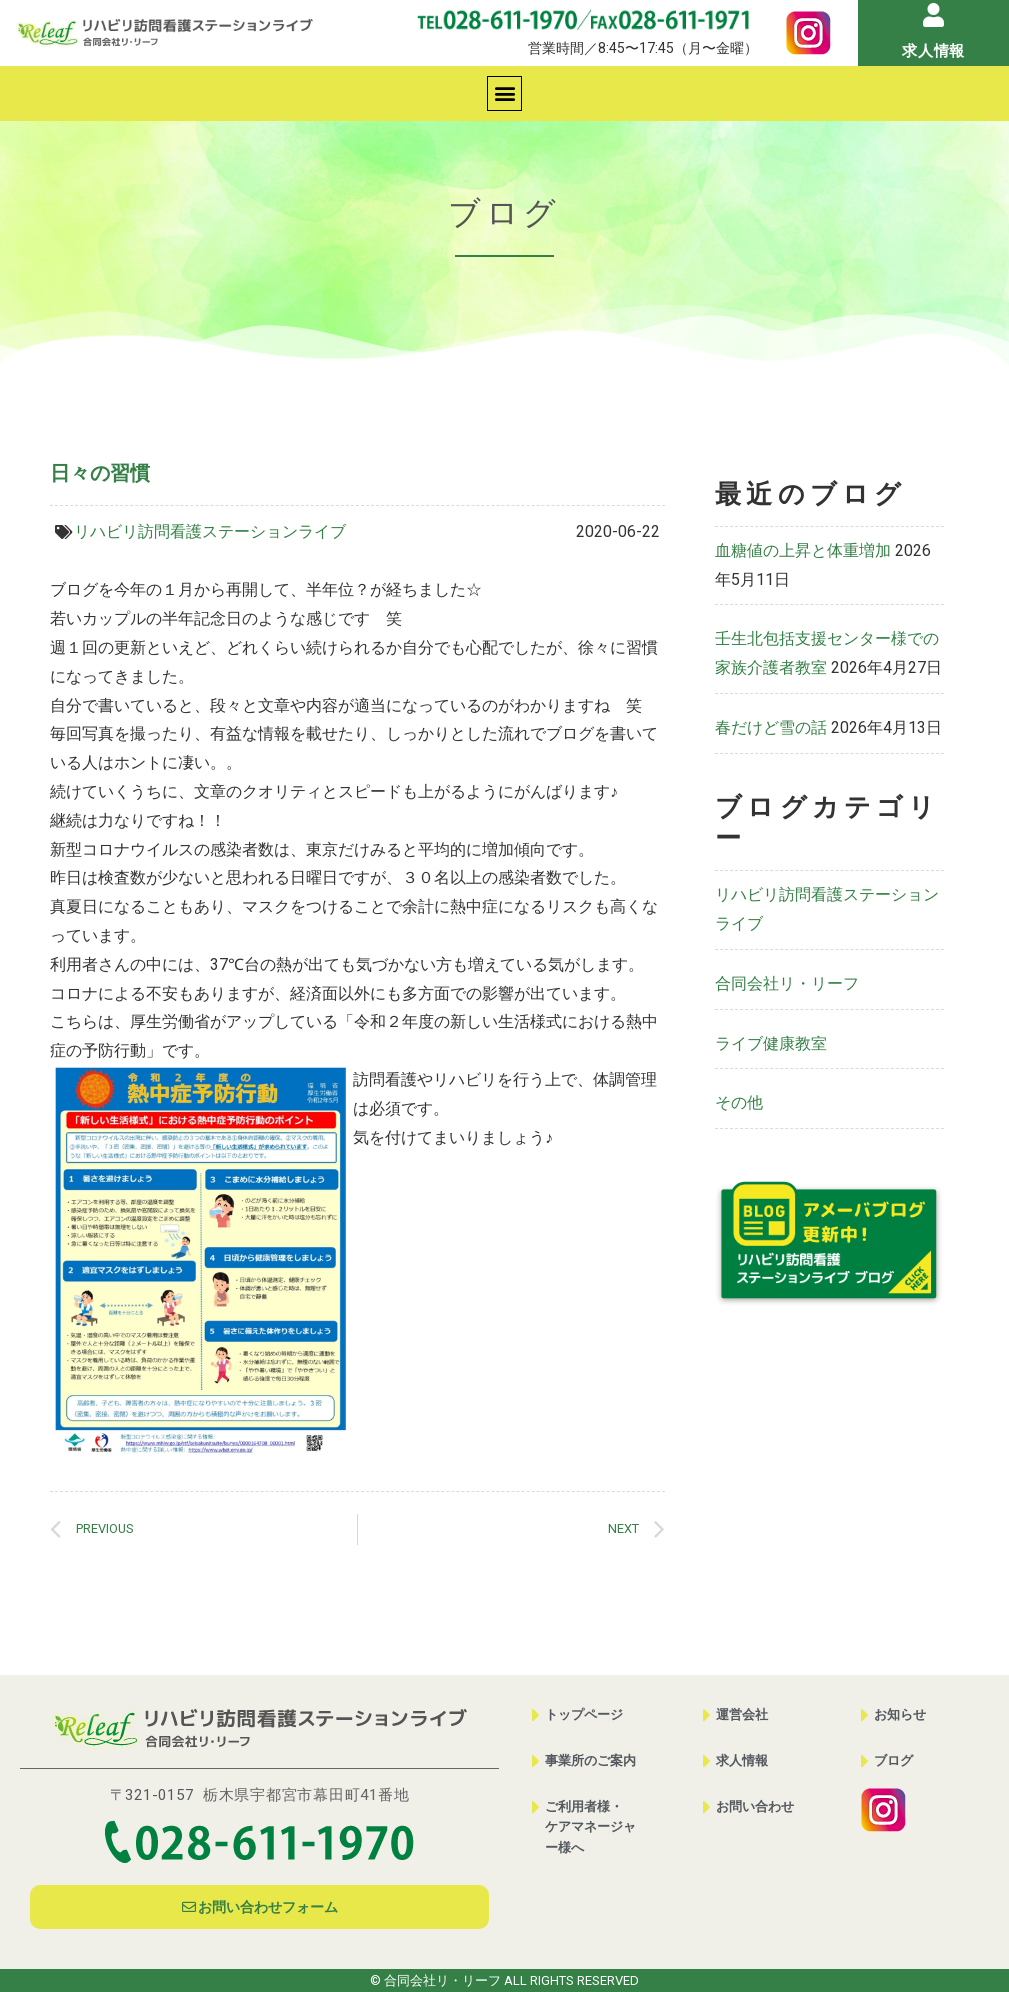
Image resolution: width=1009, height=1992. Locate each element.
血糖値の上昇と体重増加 (803, 550)
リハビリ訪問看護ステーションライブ (210, 531)
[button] (504, 93)
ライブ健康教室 (771, 1043)
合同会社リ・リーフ (787, 983)
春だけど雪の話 (771, 727)
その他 (739, 1102)
